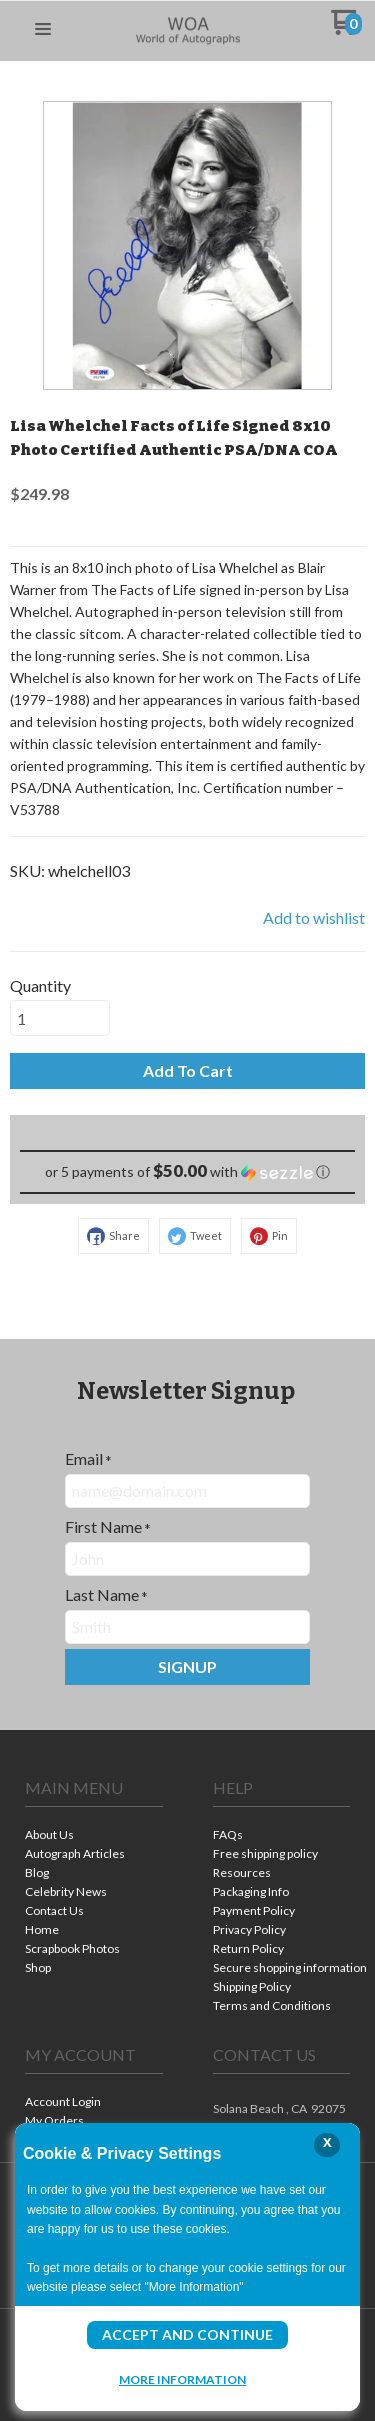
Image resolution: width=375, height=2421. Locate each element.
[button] (43, 30)
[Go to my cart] (346, 29)
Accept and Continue (187, 2334)
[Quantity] (60, 1018)
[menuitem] (94, 1836)
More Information (182, 2379)
